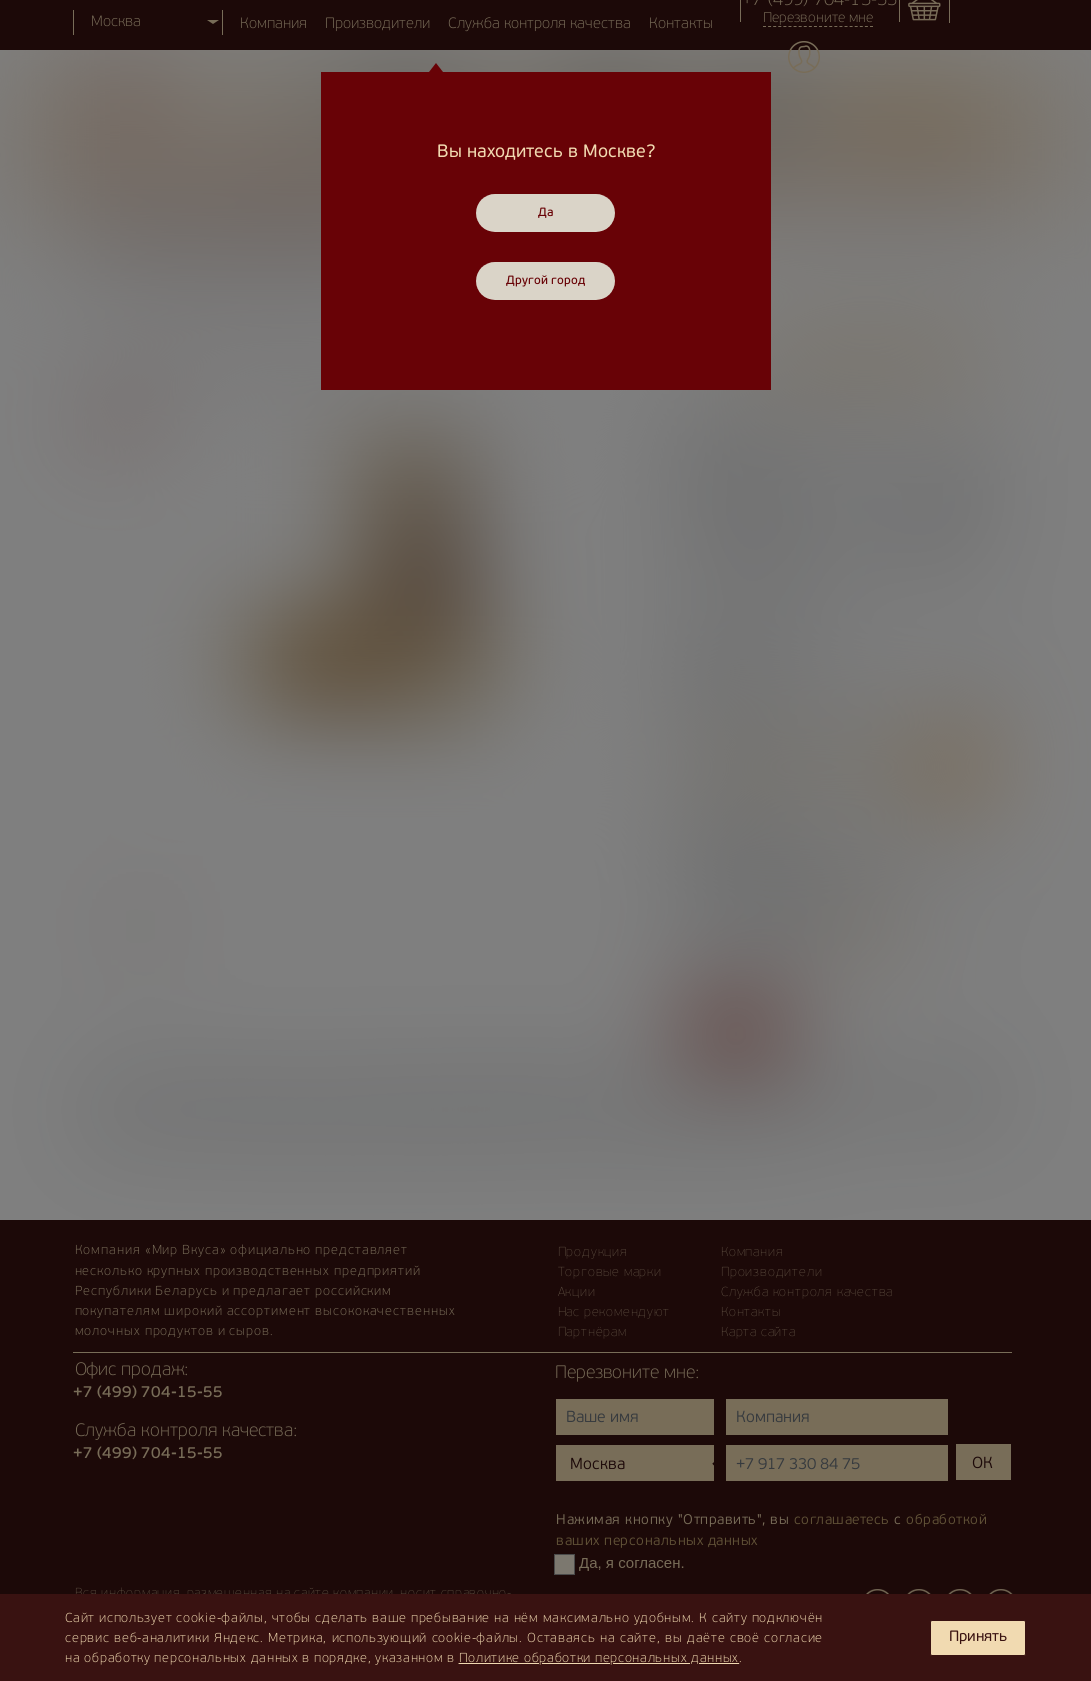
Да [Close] (546, 213)
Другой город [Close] (545, 281)
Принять (978, 1637)
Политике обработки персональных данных (599, 1658)
